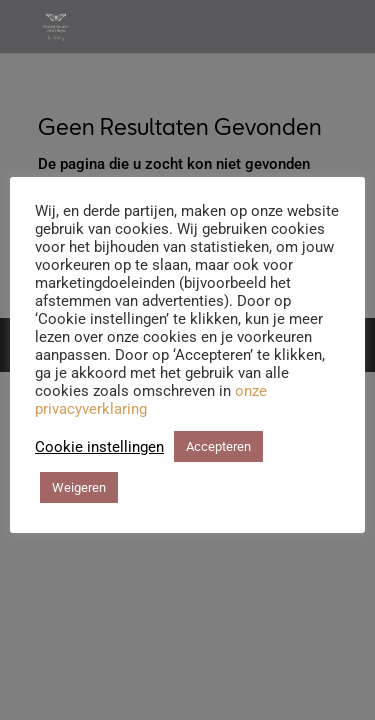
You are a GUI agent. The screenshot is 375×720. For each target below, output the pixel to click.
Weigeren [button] (79, 487)
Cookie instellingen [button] (99, 447)
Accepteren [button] (218, 446)
